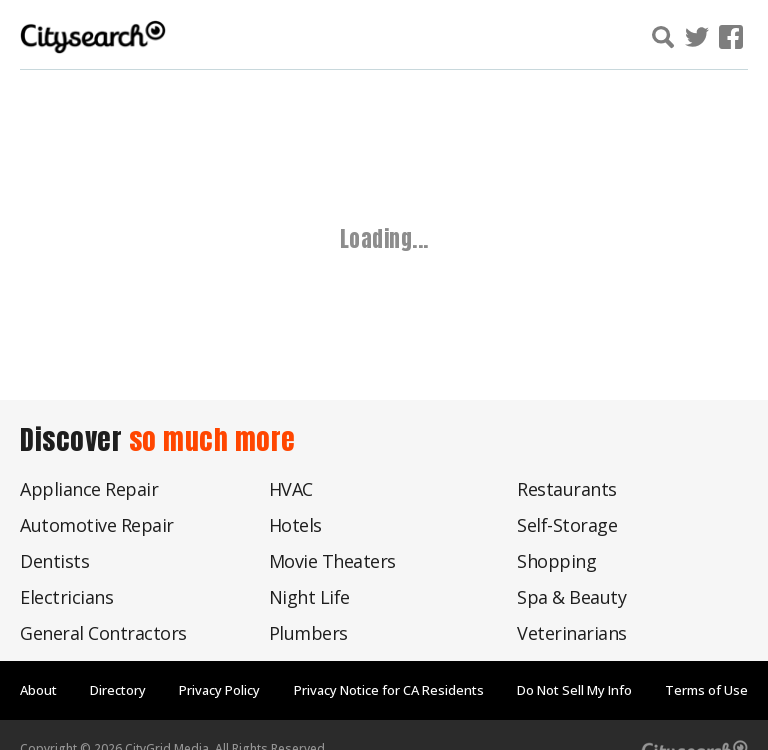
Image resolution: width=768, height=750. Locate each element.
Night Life (309, 597)
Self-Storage (567, 525)
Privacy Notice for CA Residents (389, 690)
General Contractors (103, 633)
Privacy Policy (219, 690)
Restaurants (567, 489)
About (38, 690)
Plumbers (308, 633)
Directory (118, 690)
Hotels (295, 525)
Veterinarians (572, 633)
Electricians (66, 597)
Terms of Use (706, 690)
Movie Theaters (332, 561)
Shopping (556, 561)
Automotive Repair (97, 525)
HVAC (291, 489)
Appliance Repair (89, 489)
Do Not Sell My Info (574, 690)
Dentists (54, 561)
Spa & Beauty (571, 597)
